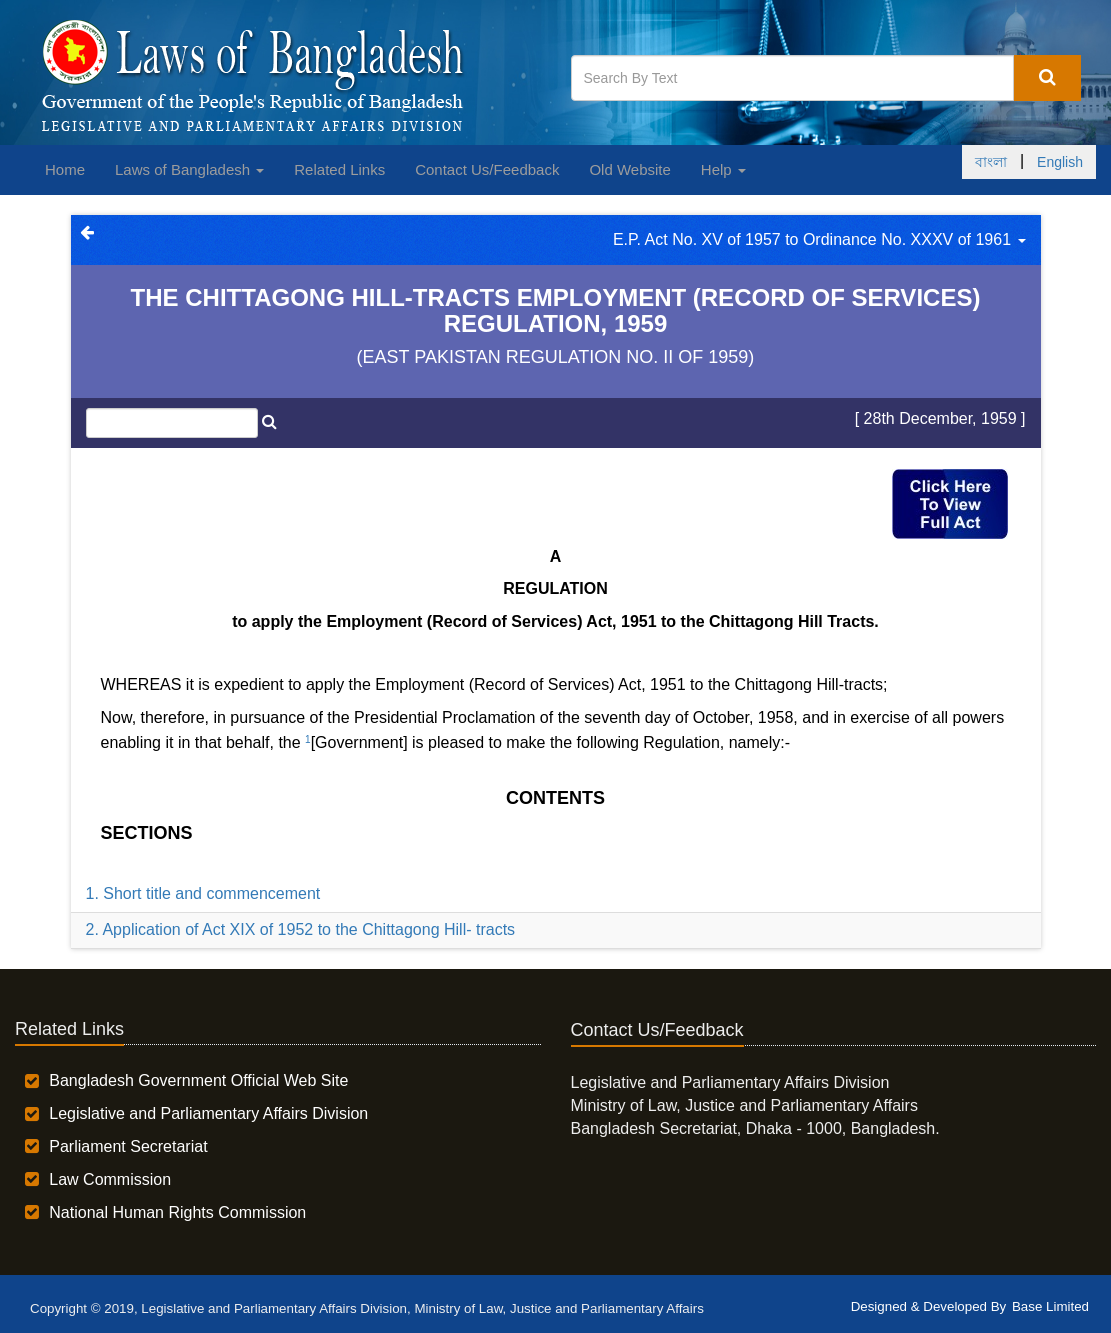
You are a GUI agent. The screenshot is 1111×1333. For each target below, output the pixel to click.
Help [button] (723, 169)
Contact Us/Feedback (487, 169)
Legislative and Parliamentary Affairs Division (208, 1113)
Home (65, 169)
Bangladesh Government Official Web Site (198, 1080)
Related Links (339, 169)
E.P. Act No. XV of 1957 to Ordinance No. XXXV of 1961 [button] (819, 239)
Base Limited (1050, 1306)
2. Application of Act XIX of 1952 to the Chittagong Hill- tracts (301, 929)
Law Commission (110, 1179)
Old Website (629, 169)
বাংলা (991, 162)
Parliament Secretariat (128, 1146)
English (1060, 162)
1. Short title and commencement (203, 893)
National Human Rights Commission (177, 1212)
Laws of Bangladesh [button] (189, 169)
